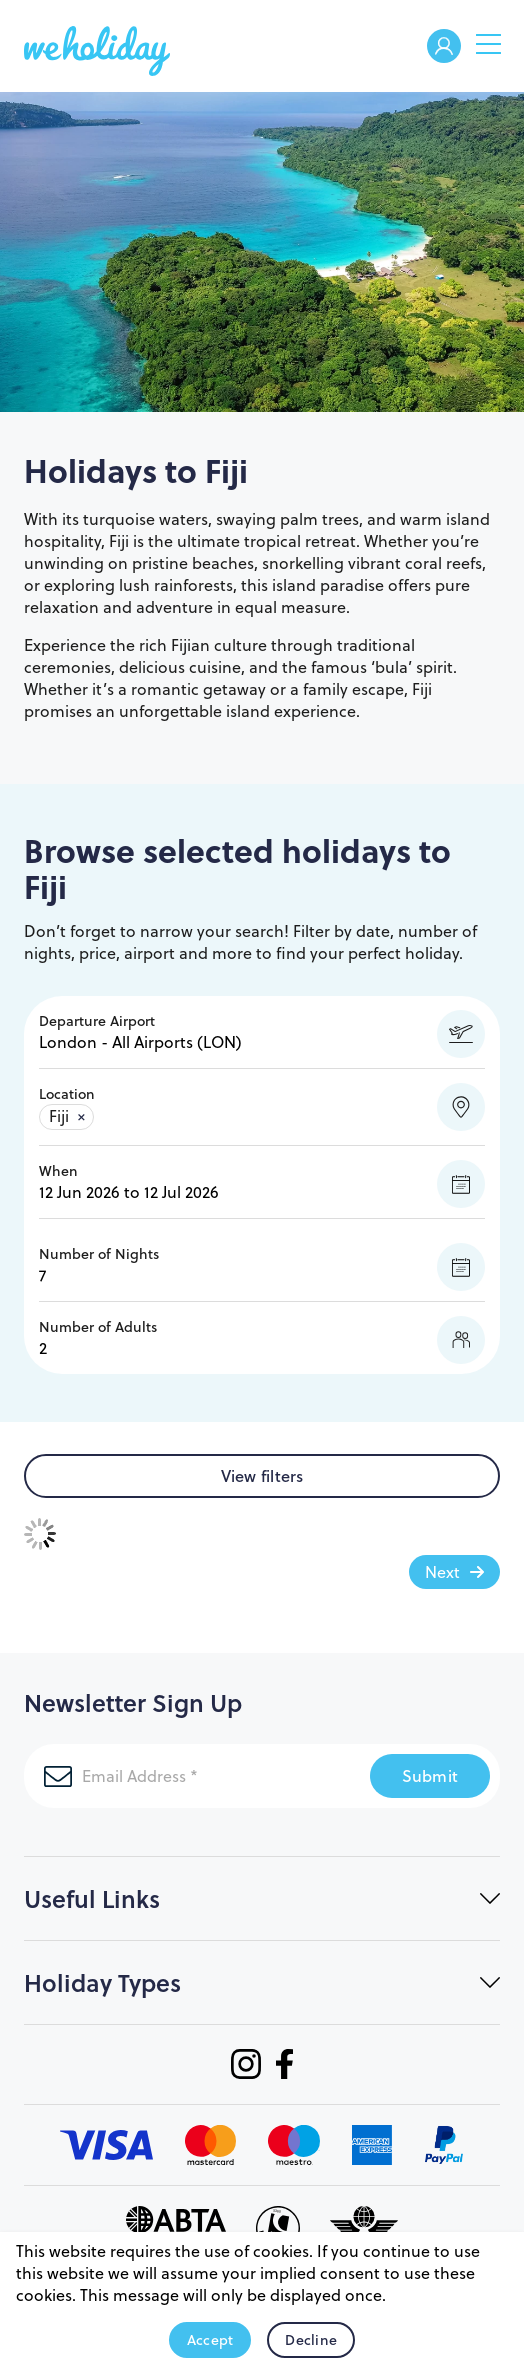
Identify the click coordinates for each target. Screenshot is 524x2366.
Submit (430, 1775)
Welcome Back (444, 47)
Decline (311, 2340)
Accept (210, 2340)
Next (442, 1572)
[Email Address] (197, 1776)
